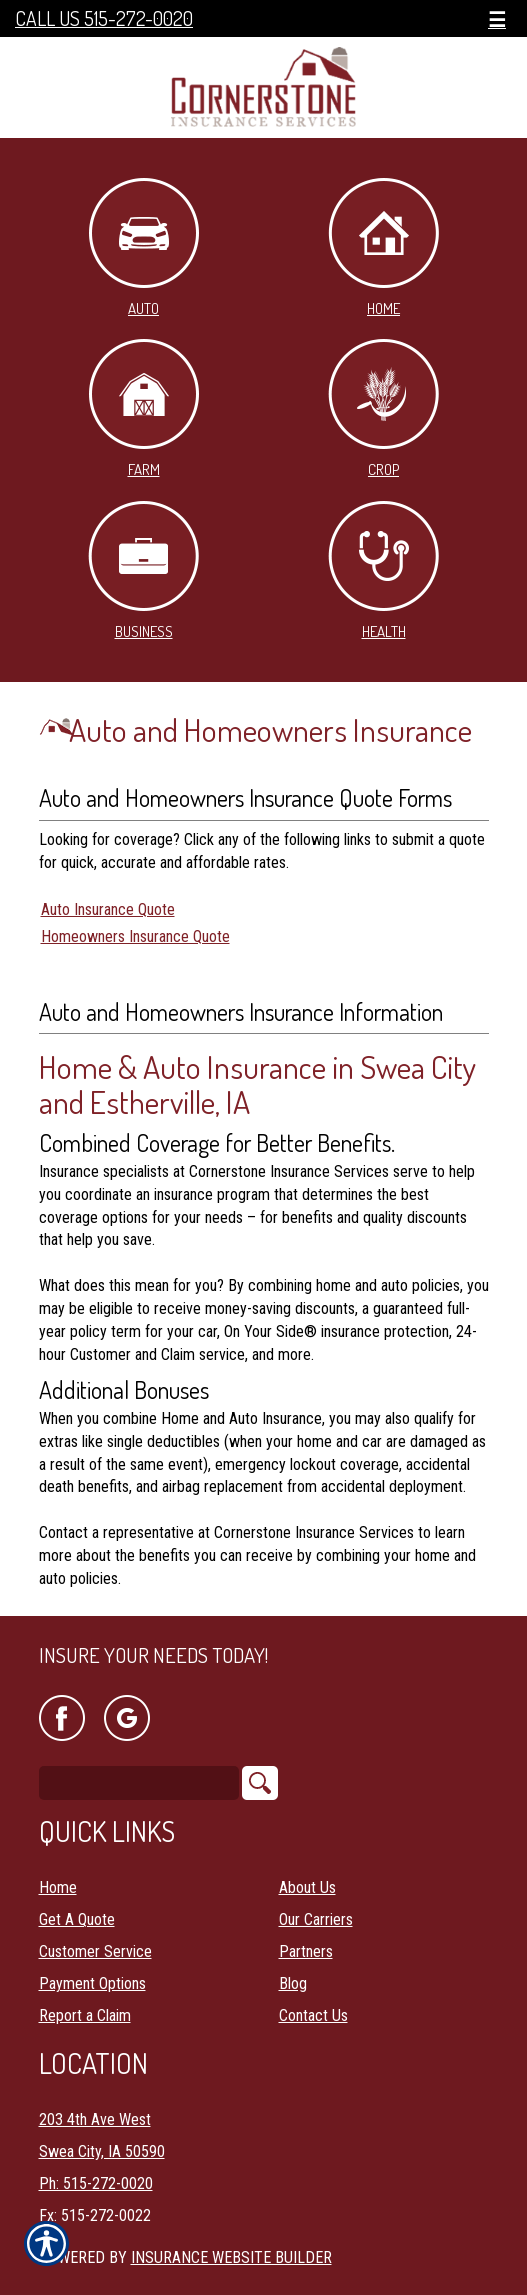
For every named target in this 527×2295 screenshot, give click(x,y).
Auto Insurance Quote (108, 909)
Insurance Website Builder (231, 2257)
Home (383, 248)
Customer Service (95, 1951)
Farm (144, 409)
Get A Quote (77, 1919)
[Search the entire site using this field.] (139, 1783)
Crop (383, 409)
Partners (306, 1951)
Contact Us (313, 2015)
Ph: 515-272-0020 (96, 2183)
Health (383, 571)
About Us (307, 1887)
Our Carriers (316, 1919)
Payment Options (92, 1983)
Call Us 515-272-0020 (104, 18)
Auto (144, 248)
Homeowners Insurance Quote (135, 936)
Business (143, 571)
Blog (293, 1983)
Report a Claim (85, 2015)
